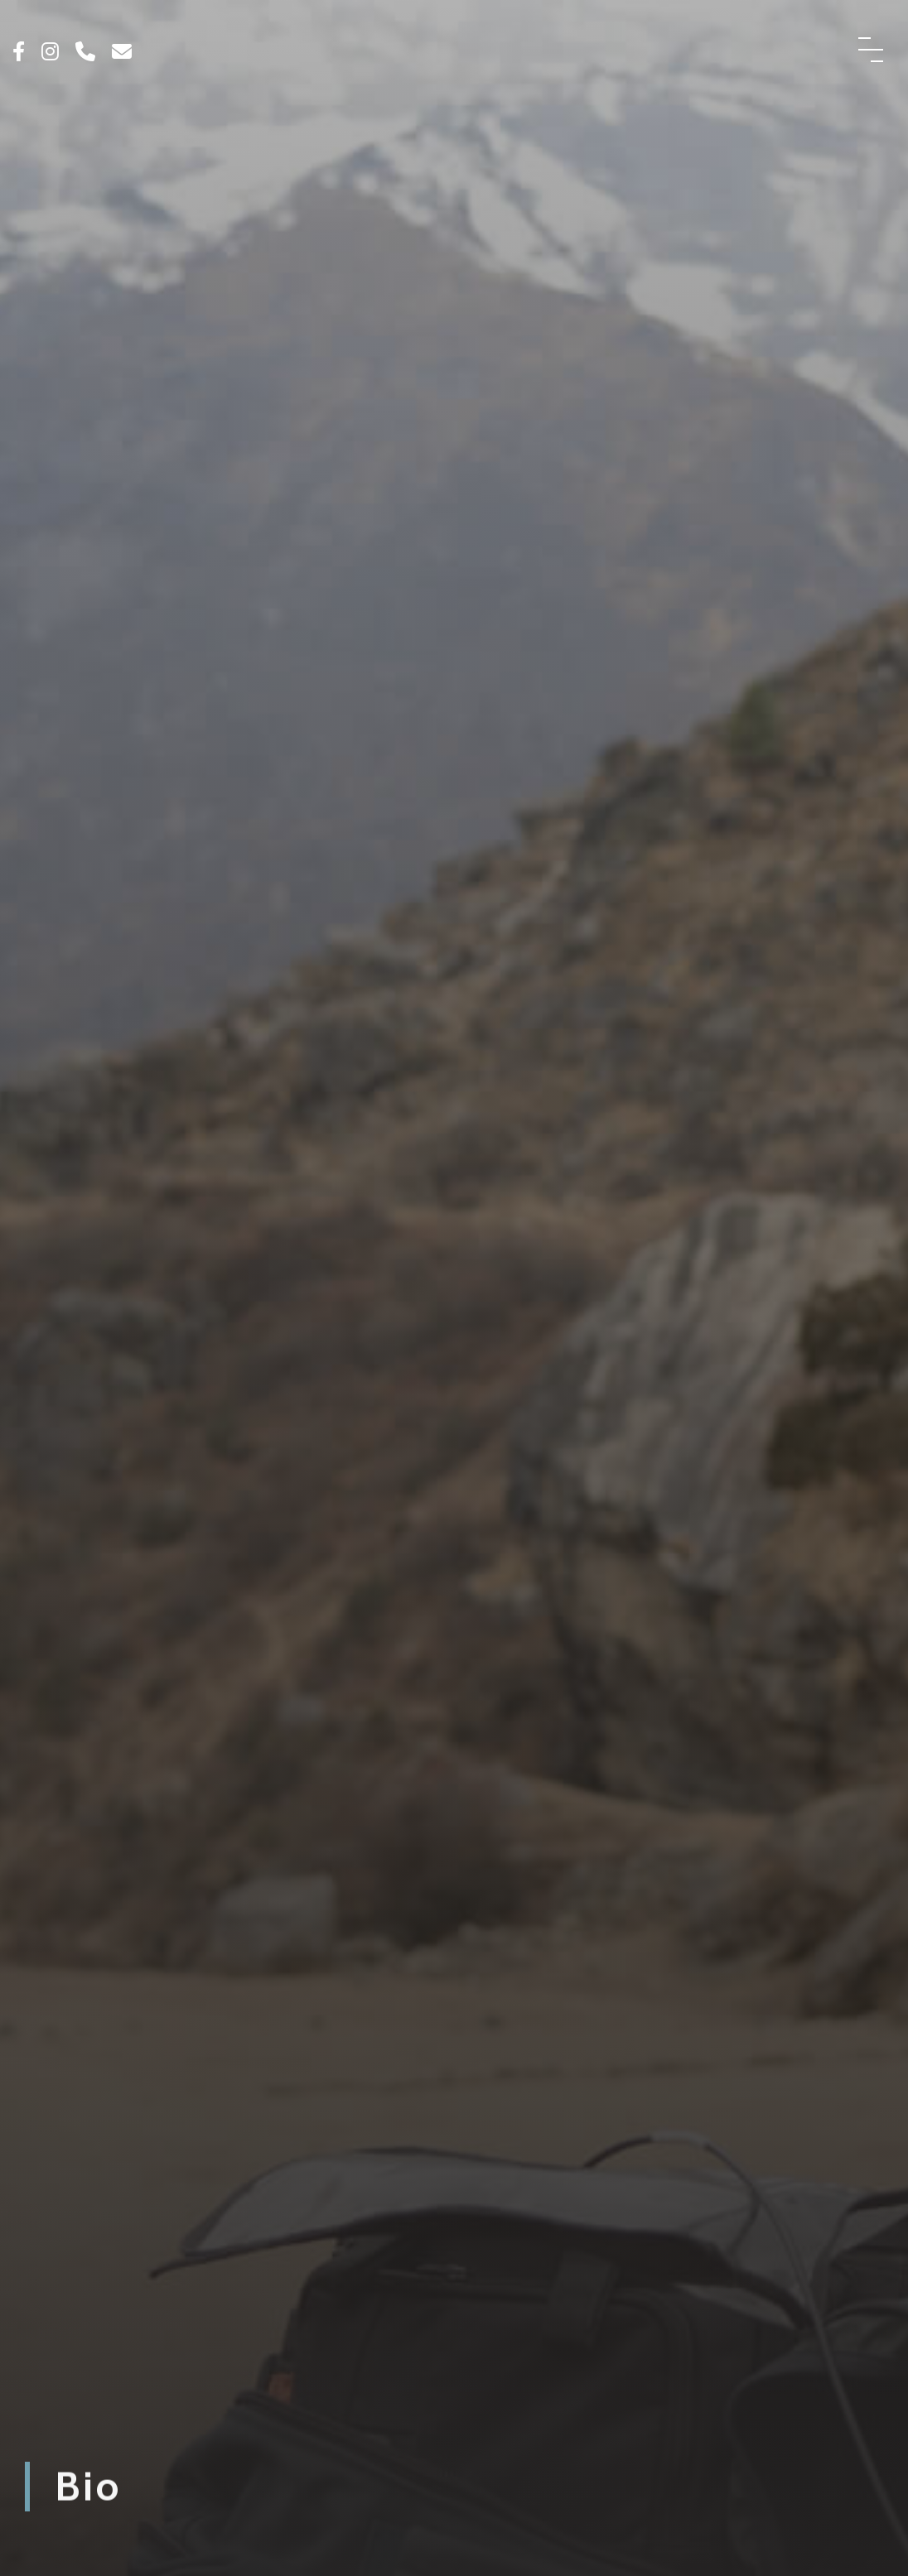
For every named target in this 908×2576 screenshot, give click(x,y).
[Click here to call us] (85, 52)
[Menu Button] (870, 49)
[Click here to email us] (122, 52)
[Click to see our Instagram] (50, 52)
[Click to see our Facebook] (18, 52)
